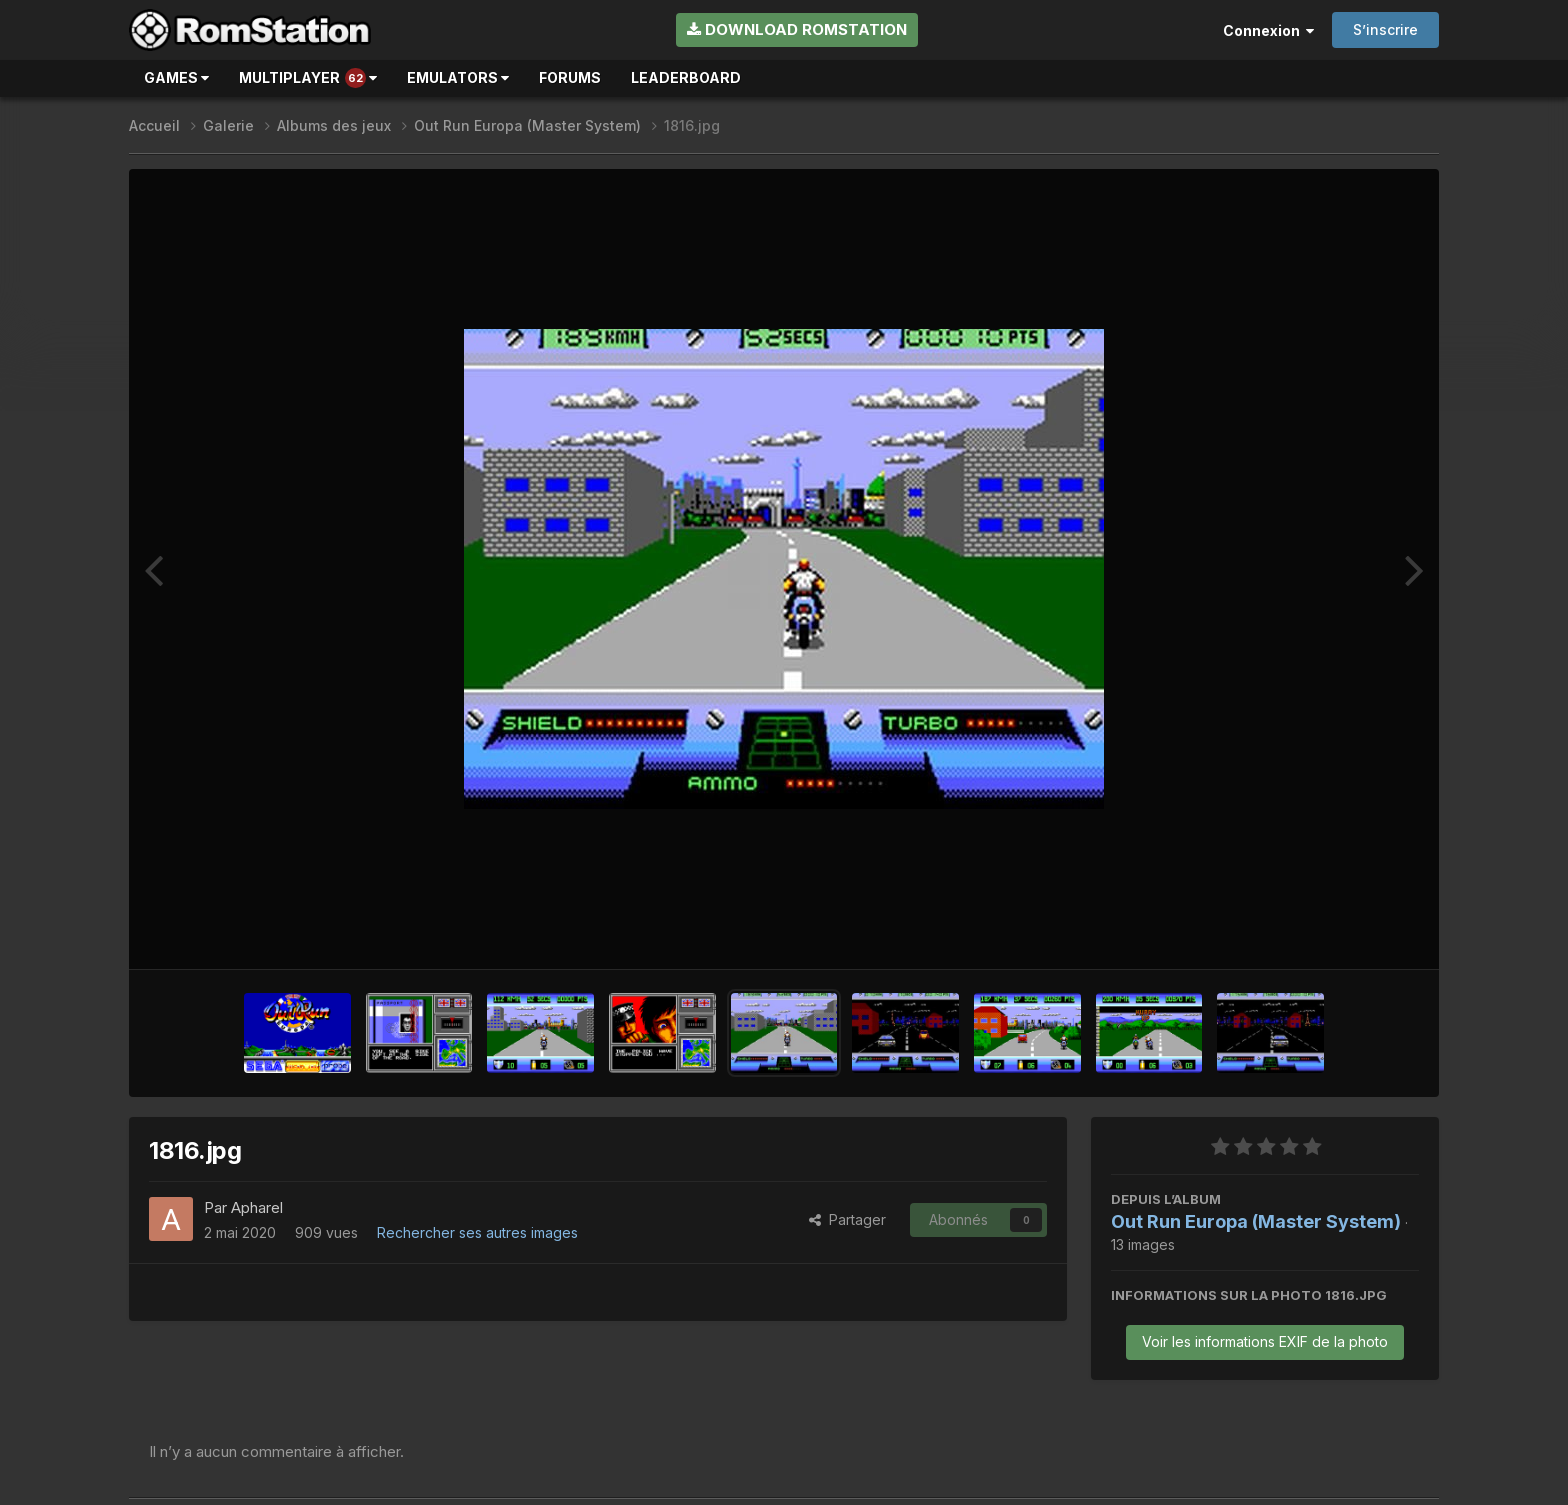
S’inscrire (1385, 29)
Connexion (1268, 30)
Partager (847, 1219)
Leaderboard (686, 77)
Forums (570, 77)
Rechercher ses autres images (477, 1232)
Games (176, 77)
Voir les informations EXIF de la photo (1265, 1341)
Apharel (257, 1207)
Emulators (458, 77)
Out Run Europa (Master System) (1256, 1221)
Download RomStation (797, 29)
